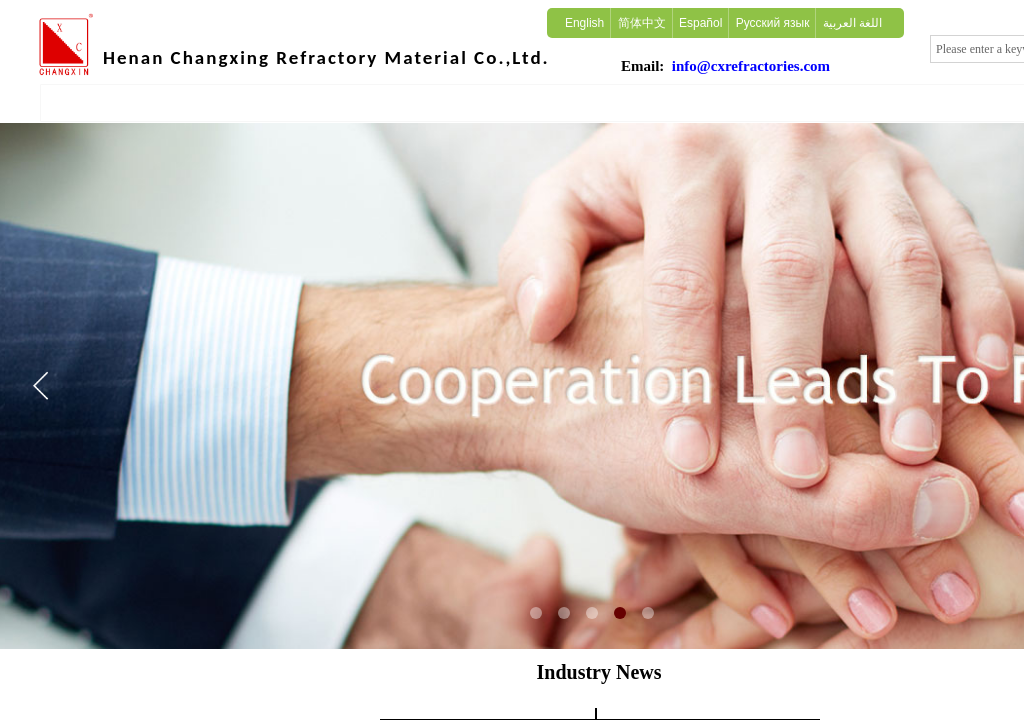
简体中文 (642, 23)
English (584, 23)
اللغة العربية (852, 23)
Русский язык (773, 23)
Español (700, 23)
